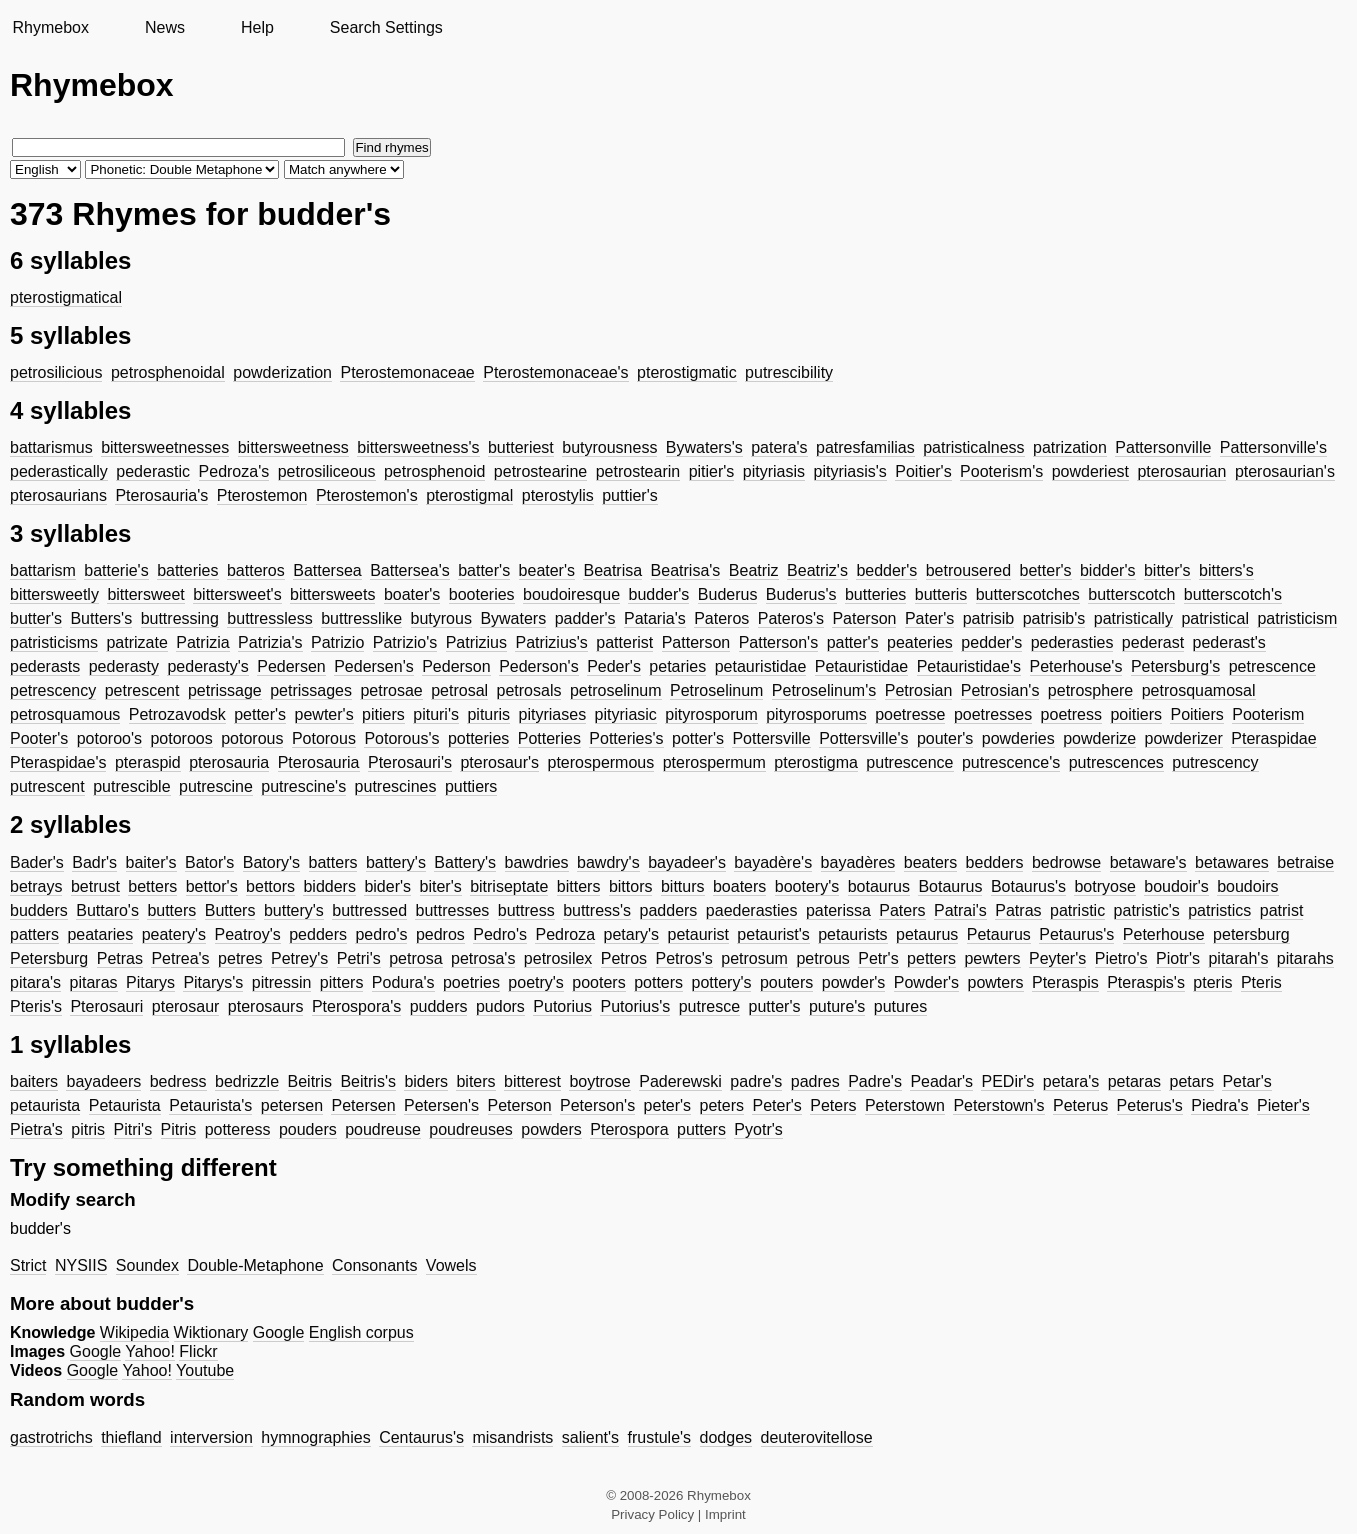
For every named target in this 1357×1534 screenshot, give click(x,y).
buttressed (369, 910)
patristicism (1297, 618)
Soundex (147, 1265)
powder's (854, 982)
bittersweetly (54, 594)
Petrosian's (1000, 690)
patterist (624, 642)
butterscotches (1028, 594)
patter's (853, 642)
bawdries (537, 862)
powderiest (1090, 471)
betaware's (1148, 862)
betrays (36, 886)
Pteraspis (1065, 982)
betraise (1305, 862)
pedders (318, 934)
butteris (941, 594)
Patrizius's (551, 642)
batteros (256, 570)
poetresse (910, 714)
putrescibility (789, 372)
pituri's (436, 714)
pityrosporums (816, 714)
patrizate (136, 642)
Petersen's (441, 1105)
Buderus (728, 594)
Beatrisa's (686, 570)
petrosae (391, 690)
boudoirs (1247, 886)
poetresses (993, 714)
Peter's (776, 1105)
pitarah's (1238, 958)
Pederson (456, 666)
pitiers (383, 714)
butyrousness (609, 447)
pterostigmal (469, 495)
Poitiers (1196, 714)
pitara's (35, 982)
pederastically (59, 471)
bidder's (1108, 570)
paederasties (752, 910)
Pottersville (771, 738)
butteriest (521, 447)
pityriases (553, 714)
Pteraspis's (1146, 982)
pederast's (1229, 642)
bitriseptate (509, 886)
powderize (1099, 738)
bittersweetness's (418, 447)
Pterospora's (356, 1006)
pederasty (124, 666)
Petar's (1246, 1081)
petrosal (459, 690)
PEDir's (1007, 1081)
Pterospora (629, 1129)
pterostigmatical (66, 297)
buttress (526, 910)
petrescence (1272, 666)
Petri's (359, 958)
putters (701, 1129)
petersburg (1251, 934)
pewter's (324, 714)
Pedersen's (374, 666)
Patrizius (476, 642)
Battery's (465, 862)
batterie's (116, 570)
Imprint (725, 1514)
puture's (837, 1006)
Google (279, 1332)
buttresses (452, 910)
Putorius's (635, 1006)
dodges (726, 1437)
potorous (252, 738)
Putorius (562, 1006)
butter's (36, 618)
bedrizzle (247, 1081)
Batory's (271, 862)
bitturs (683, 886)
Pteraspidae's (58, 762)
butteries (875, 594)
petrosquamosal (1199, 690)
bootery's (807, 886)
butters (171, 910)
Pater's (929, 618)
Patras (1018, 910)
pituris (488, 714)
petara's (1071, 1081)
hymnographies (315, 1437)
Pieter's (1283, 1105)
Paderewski (680, 1081)
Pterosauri (106, 1006)
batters (333, 862)
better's (1046, 570)
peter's (668, 1105)
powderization (282, 372)
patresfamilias (865, 447)
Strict (28, 1265)
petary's (632, 934)
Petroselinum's (824, 690)
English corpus (361, 1332)
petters (931, 958)
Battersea (327, 570)
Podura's (403, 982)
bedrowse (1066, 862)
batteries (187, 570)
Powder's (926, 982)
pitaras (94, 982)
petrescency (53, 690)
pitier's (712, 471)
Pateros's (791, 618)
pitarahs (1305, 958)
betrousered (968, 570)
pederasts (45, 666)
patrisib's (1054, 618)
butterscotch (1131, 594)
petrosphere (1090, 690)
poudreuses (471, 1129)
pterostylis (558, 495)
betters (152, 886)
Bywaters (513, 618)
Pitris (179, 1129)
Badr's (94, 862)
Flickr (198, 1351)
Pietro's (1121, 958)
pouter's (945, 738)
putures (900, 1006)
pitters (342, 982)
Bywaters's (704, 447)
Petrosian (919, 690)
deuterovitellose (817, 1437)
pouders (308, 1129)
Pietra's (36, 1129)
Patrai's (960, 910)
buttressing (180, 618)
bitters (579, 886)
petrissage (225, 690)
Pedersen (291, 666)
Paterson (864, 618)
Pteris (1261, 982)
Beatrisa (612, 570)
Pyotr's (758, 1129)
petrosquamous (65, 714)
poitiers (1136, 714)
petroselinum (616, 690)
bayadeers (103, 1081)
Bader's (37, 862)
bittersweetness (293, 447)
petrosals (529, 690)
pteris (1212, 982)
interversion (211, 1437)
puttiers (471, 786)
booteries (482, 594)
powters (996, 982)
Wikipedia (134, 1332)
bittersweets (332, 594)
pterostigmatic (687, 372)
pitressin (282, 982)
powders (551, 1129)
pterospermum (714, 762)
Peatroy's (248, 934)
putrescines (396, 786)
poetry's (536, 982)
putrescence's (1011, 762)
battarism (43, 570)
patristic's (1147, 910)
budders (39, 910)
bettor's (212, 886)
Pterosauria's (161, 495)
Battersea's (410, 570)
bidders (329, 886)
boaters (739, 886)
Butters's (101, 618)
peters (722, 1105)
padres (815, 1081)
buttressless (269, 618)
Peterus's (1150, 1105)
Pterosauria (319, 762)
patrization (1070, 447)
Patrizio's (405, 642)
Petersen (363, 1105)
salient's (590, 1437)
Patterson (696, 642)
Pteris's (36, 1006)
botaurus (879, 886)
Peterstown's (998, 1105)
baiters (34, 1081)
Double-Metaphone (255, 1265)
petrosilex (558, 958)
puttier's (630, 495)
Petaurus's (1076, 934)
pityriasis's (850, 471)
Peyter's (1057, 958)
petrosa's (483, 958)
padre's (756, 1081)
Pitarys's (213, 982)
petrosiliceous (327, 471)
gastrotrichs (51, 1437)
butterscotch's (1233, 594)
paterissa (838, 910)
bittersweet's (237, 594)
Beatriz (754, 570)
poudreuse (383, 1129)
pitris (88, 1129)
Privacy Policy (652, 1514)
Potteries (549, 738)
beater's (547, 570)
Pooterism (1268, 714)
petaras (1134, 1081)
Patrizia (202, 642)
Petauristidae (861, 666)
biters (475, 1081)
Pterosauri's (410, 762)
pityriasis (774, 471)
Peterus (1080, 1105)
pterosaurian (1181, 471)
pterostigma (816, 762)
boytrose (599, 1081)
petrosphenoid (434, 471)
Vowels (451, 1265)
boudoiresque (571, 594)
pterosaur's (499, 762)
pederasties (1072, 642)
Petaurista (125, 1105)
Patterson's (779, 642)
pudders (439, 1006)
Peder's (614, 666)
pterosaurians (58, 495)
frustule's (660, 1437)
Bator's (209, 862)
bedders (995, 862)
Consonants (374, 1265)
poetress (1071, 714)
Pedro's (500, 934)
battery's (396, 862)
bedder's (886, 570)
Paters (902, 910)
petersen (292, 1105)
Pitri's (133, 1129)
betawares (1232, 862)
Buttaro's (107, 910)
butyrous (441, 618)
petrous (822, 958)
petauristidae (761, 666)
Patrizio (337, 642)
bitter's (1167, 570)
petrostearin (638, 471)
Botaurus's (1028, 886)
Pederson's (539, 666)
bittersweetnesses (165, 447)
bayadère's (773, 862)
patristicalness (973, 447)
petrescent (142, 690)
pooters (598, 982)
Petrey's (299, 958)
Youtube (205, 1370)
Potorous (324, 738)
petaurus (927, 934)
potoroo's (109, 738)
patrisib (989, 618)
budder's (658, 594)
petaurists (852, 934)
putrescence (909, 762)
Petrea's (180, 958)
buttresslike (361, 618)
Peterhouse (1164, 934)
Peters (833, 1105)
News (165, 27)
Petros (624, 958)
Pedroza (565, 934)
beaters (930, 862)
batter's (484, 570)
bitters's (1226, 570)
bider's (387, 886)
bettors (270, 886)
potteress (238, 1129)
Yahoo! (150, 1351)
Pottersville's (863, 738)
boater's (412, 594)
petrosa (415, 958)
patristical (1215, 618)
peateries (920, 642)
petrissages (311, 690)
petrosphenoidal (168, 372)
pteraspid (148, 762)
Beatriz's (817, 570)
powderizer (1184, 738)
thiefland (131, 1437)
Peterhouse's (1076, 666)
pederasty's (207, 666)
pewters (992, 958)
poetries (471, 982)
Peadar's (941, 1081)
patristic (1077, 910)
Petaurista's (210, 1105)
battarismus (51, 447)
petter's (260, 714)
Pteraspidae (1273, 738)
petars (1191, 1081)
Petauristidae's (969, 666)
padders (669, 910)
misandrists (512, 1437)
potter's (698, 738)
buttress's (597, 910)
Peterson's (597, 1105)
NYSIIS (81, 1265)
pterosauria (229, 762)
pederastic (153, 471)
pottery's (722, 982)
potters (658, 982)
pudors (500, 1006)
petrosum (754, 958)
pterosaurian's (1285, 471)
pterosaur (186, 1006)
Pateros (721, 618)
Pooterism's (1001, 471)
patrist (1282, 910)
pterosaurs (266, 1006)
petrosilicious (56, 372)
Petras (120, 958)
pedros (440, 934)
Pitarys (150, 982)
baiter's (151, 862)
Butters (230, 910)
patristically (1133, 618)
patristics (1219, 910)
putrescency (1215, 762)
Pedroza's (234, 471)
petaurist (698, 934)
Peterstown (905, 1105)
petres (240, 958)
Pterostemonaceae (407, 372)
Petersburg (49, 958)
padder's (585, 618)
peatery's (174, 934)
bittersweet (145, 594)
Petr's (878, 958)
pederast (1153, 642)
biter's (441, 886)
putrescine (216, 786)
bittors (631, 886)
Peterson (520, 1105)
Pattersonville (1163, 447)
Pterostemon (262, 495)
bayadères (858, 862)
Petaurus (999, 934)
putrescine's (303, 786)
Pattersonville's (1273, 447)
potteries (478, 738)
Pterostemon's (367, 495)
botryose (1104, 886)
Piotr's (1178, 958)
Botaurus (950, 886)
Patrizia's (270, 642)
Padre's (875, 1081)
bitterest (532, 1081)
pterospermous (601, 762)
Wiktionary (211, 1332)
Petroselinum (716, 690)
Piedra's (1219, 1105)
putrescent (47, 786)
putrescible (131, 786)
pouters (786, 982)
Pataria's (655, 618)
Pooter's (39, 738)
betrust (95, 886)
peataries (100, 934)
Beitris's (368, 1081)
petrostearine (540, 471)
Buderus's (801, 594)
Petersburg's (1175, 666)
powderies (1018, 738)
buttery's (294, 910)
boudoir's (1176, 886)
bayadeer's (687, 862)
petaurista (45, 1105)
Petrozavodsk (177, 714)
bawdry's (608, 862)
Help (257, 27)
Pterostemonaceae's (555, 372)
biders (426, 1081)
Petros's (684, 958)
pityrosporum (711, 714)
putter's (775, 1006)
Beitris (310, 1081)
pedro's (381, 934)
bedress (178, 1081)
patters (34, 934)
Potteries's (626, 738)
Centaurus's (421, 1437)
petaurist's (773, 934)
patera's (779, 447)
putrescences (1116, 762)
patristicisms (54, 642)
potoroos (181, 738)
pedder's (991, 642)
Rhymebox (50, 27)
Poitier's (923, 471)
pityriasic (626, 714)
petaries (677, 666)
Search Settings (386, 27)
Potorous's (401, 738)
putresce (709, 1006)
